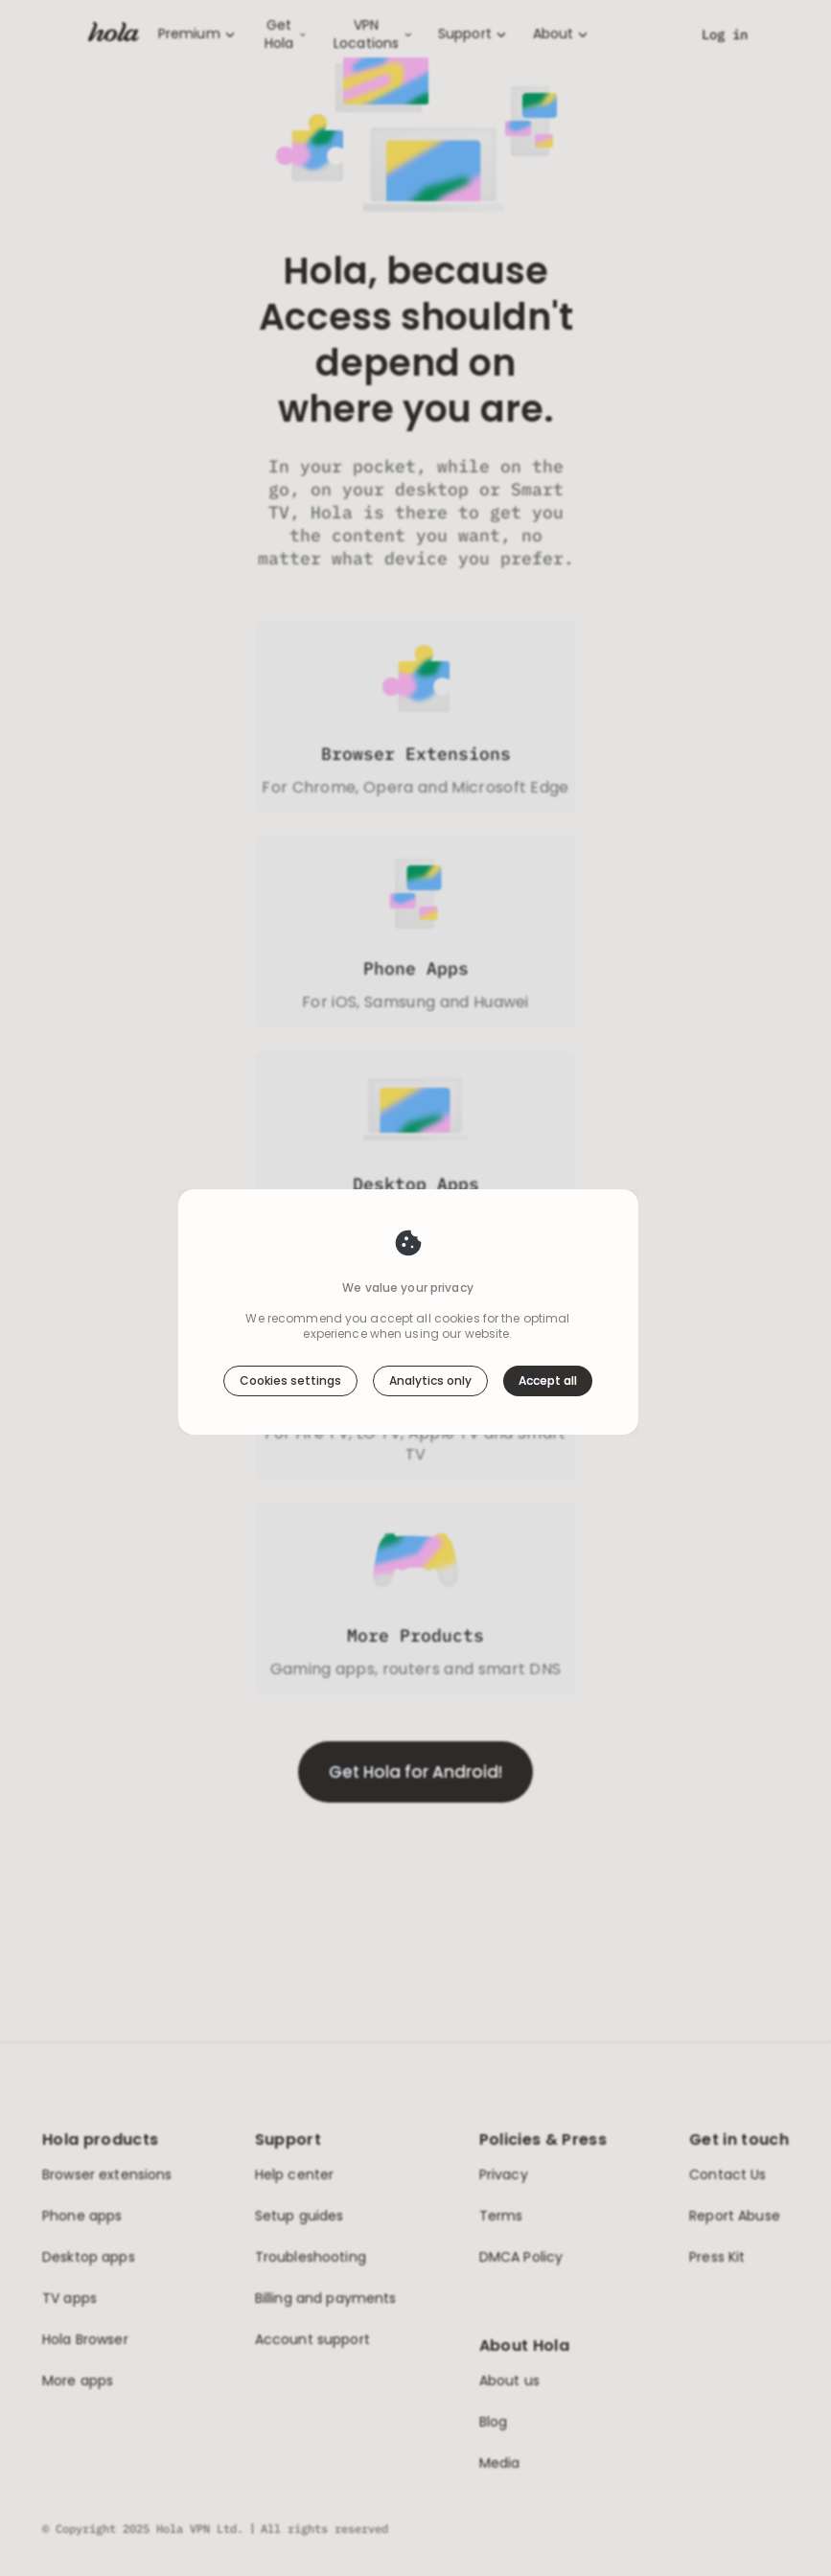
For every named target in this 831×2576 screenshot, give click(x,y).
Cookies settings (290, 1341)
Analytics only (430, 1341)
